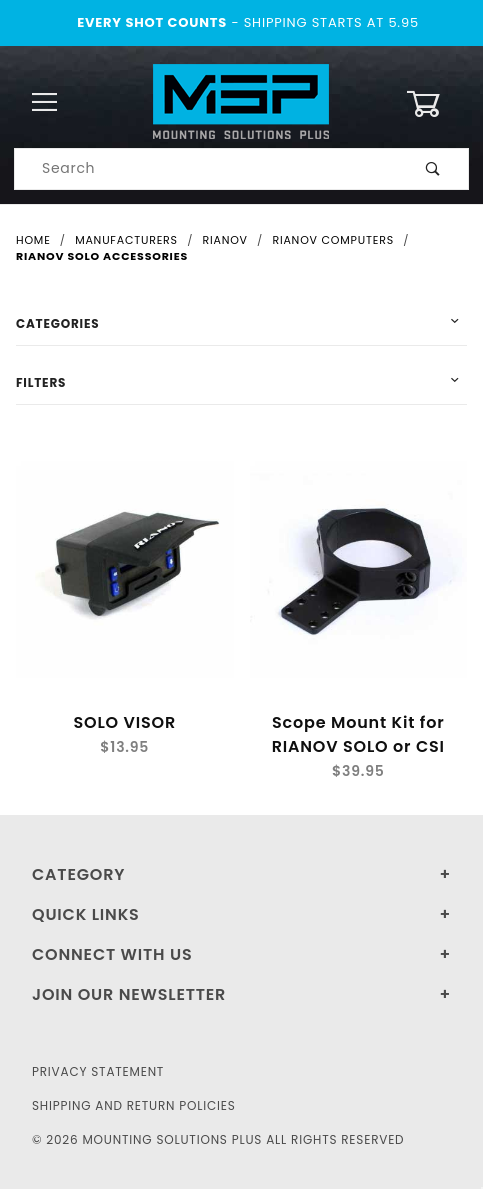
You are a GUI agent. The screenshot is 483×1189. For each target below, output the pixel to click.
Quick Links (86, 914)
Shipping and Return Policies (134, 1105)
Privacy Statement (98, 1071)
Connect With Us (112, 954)
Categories (57, 323)
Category (78, 874)
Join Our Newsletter (129, 994)
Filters (41, 382)
